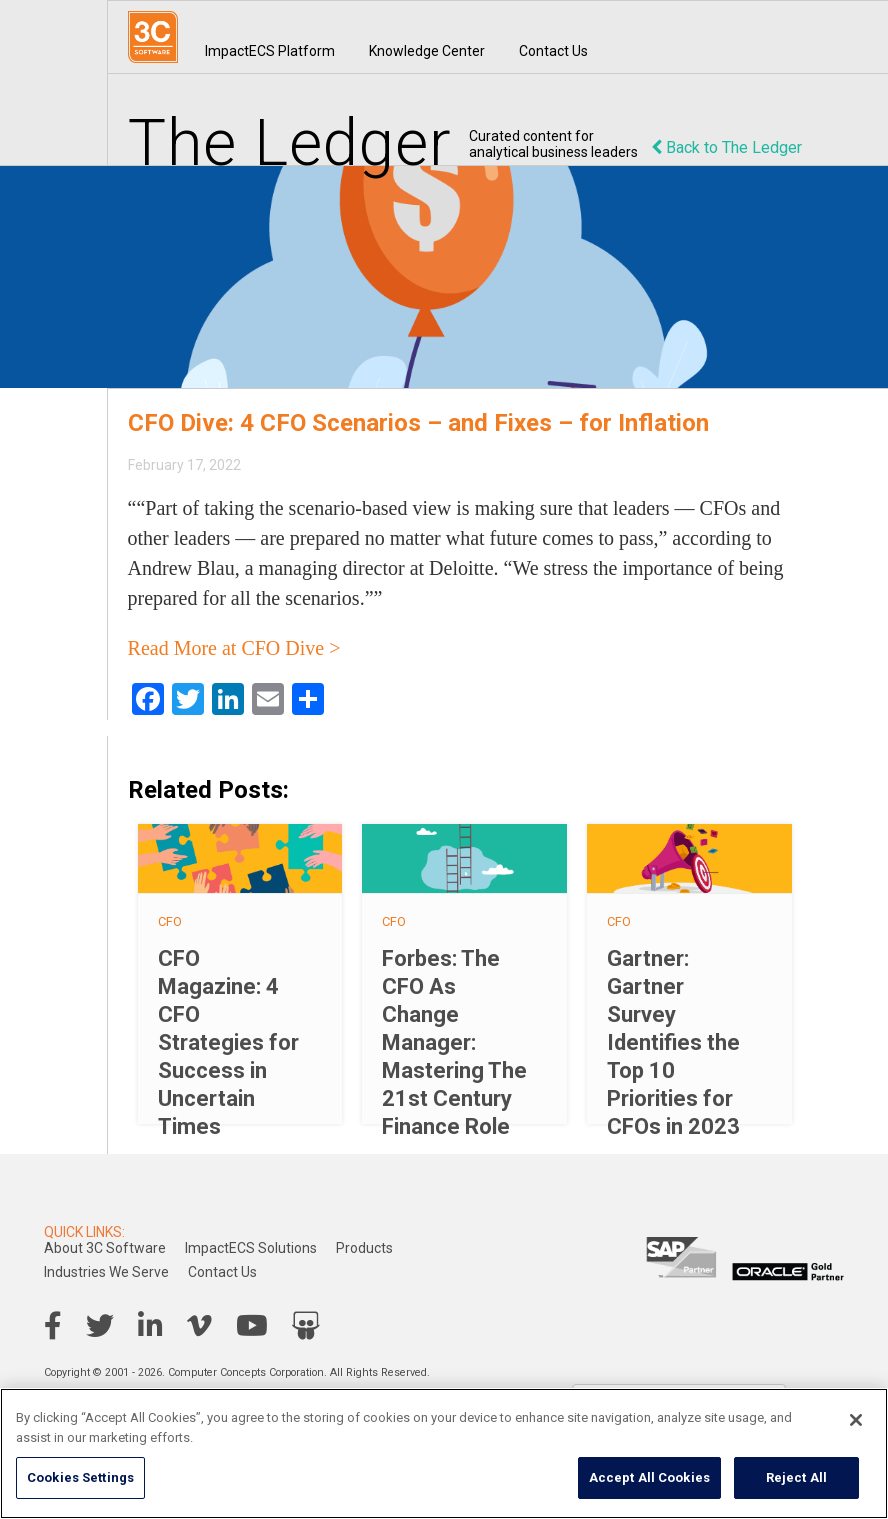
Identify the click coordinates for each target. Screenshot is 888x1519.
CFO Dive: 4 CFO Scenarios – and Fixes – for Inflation (418, 423)
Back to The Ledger (726, 147)
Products (364, 1248)
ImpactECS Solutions (251, 1248)
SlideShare (306, 1326)
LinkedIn (150, 1326)
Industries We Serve (106, 1272)
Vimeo (199, 1326)
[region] (444, 1453)
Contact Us (553, 51)
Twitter (100, 1326)
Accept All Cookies (649, 1477)
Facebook (53, 1326)
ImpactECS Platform (270, 51)
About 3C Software (105, 1248)
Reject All (796, 1477)
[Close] (856, 1420)
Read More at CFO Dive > (234, 648)
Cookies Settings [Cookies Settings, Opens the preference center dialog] (80, 1477)
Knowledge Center (427, 51)
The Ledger (290, 143)
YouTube (252, 1326)
